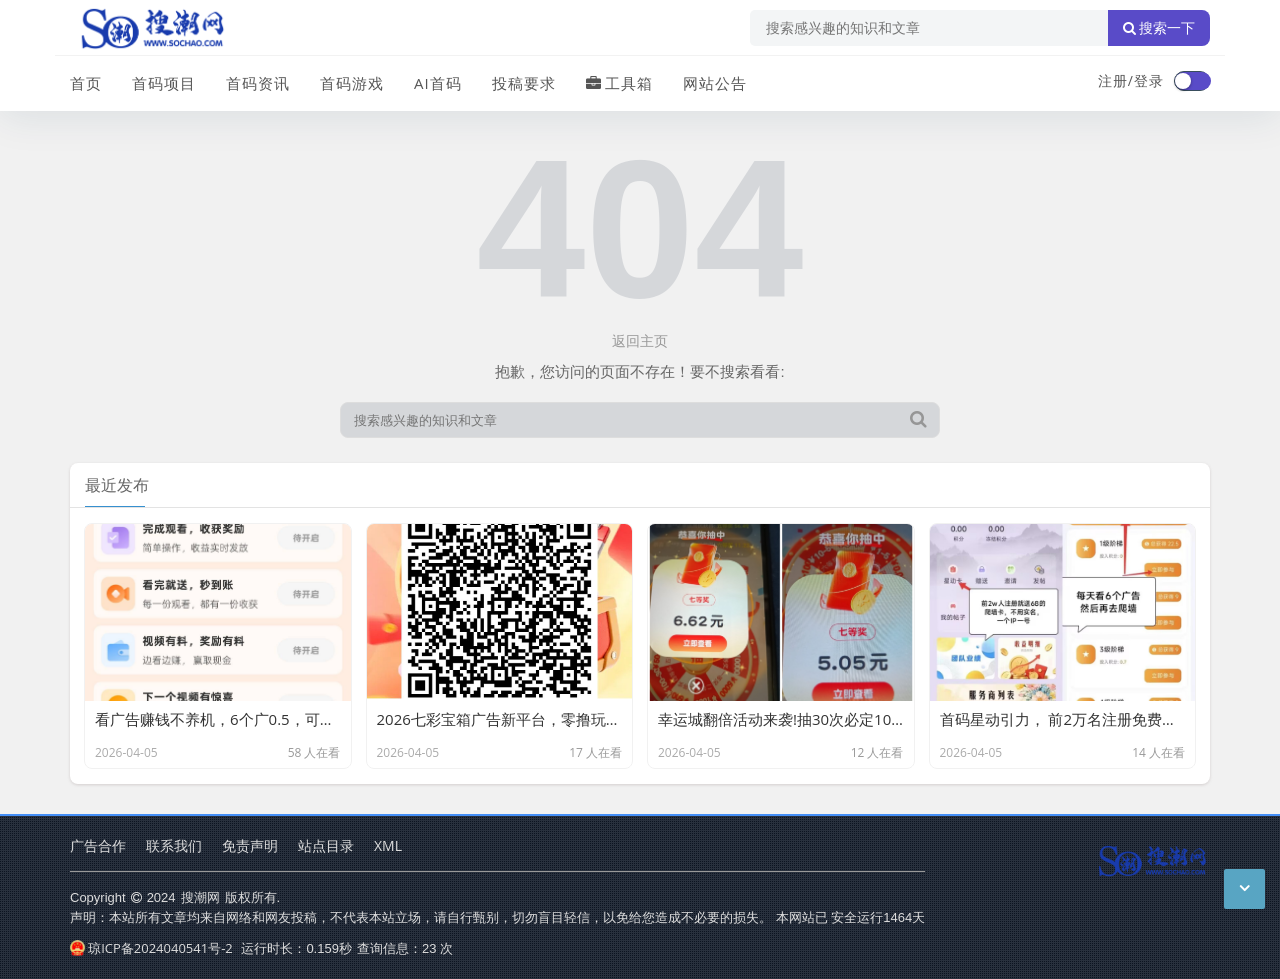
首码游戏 (352, 83)
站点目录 (326, 845)
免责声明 (250, 845)
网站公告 (715, 83)
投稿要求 (524, 83)
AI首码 (438, 83)
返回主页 (640, 340)
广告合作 (98, 845)
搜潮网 (200, 897)
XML (388, 845)
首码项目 (164, 83)
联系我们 (174, 845)
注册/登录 (1131, 80)
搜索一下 (1159, 28)
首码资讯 (258, 83)
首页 (86, 83)
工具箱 (619, 83)
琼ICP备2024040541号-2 (151, 948)
